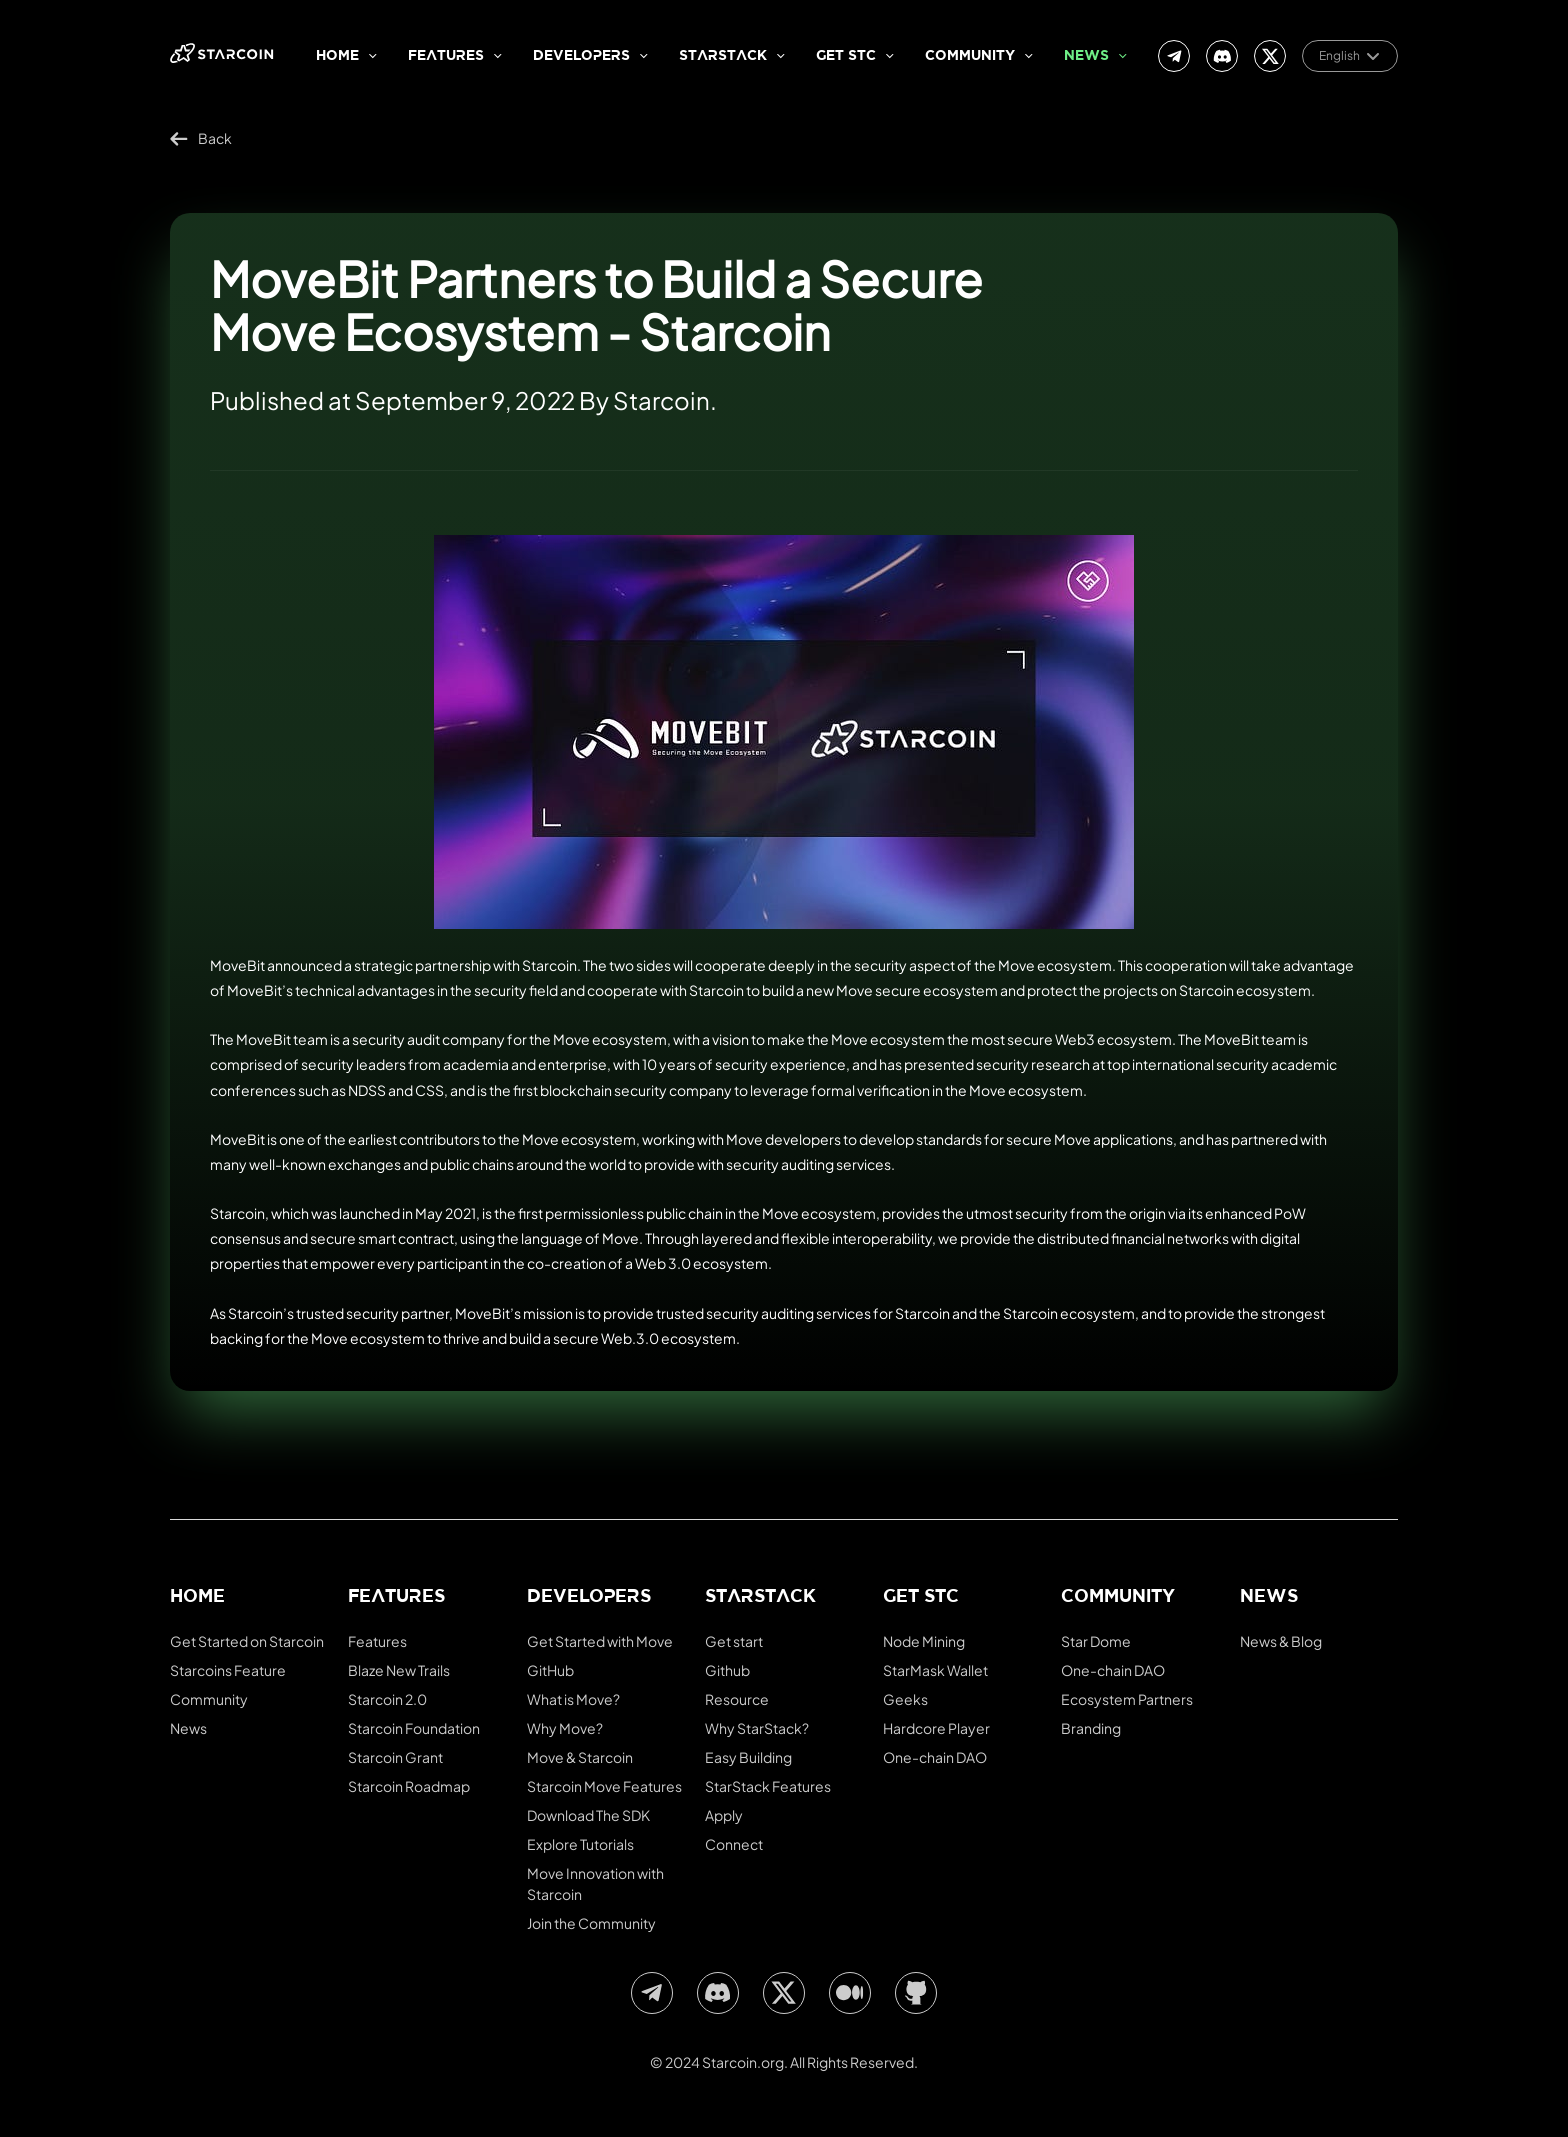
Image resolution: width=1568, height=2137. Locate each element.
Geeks (905, 1699)
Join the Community (591, 1923)
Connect (734, 1844)
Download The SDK (588, 1815)
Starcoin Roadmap (409, 1786)
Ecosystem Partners (1127, 1699)
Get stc (846, 56)
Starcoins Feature (228, 1670)
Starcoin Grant (395, 1757)
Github (727, 1670)
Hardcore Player (936, 1728)
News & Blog (1281, 1641)
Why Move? (565, 1728)
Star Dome (1096, 1641)
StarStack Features (768, 1786)
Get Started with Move (600, 1641)
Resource (737, 1699)
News (1086, 56)
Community (970, 56)
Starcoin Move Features (604, 1786)
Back (201, 138)
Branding (1091, 1728)
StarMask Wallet (935, 1670)
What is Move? (573, 1699)
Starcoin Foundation (414, 1728)
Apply (724, 1815)
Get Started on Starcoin (247, 1641)
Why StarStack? (757, 1728)
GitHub (550, 1670)
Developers (581, 56)
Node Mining (924, 1641)
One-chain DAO (935, 1757)
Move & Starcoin (580, 1757)
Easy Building (748, 1757)
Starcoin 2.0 (387, 1699)
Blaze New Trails (399, 1670)
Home (337, 56)
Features (446, 56)
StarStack (723, 56)
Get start (734, 1641)
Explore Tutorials (580, 1844)
